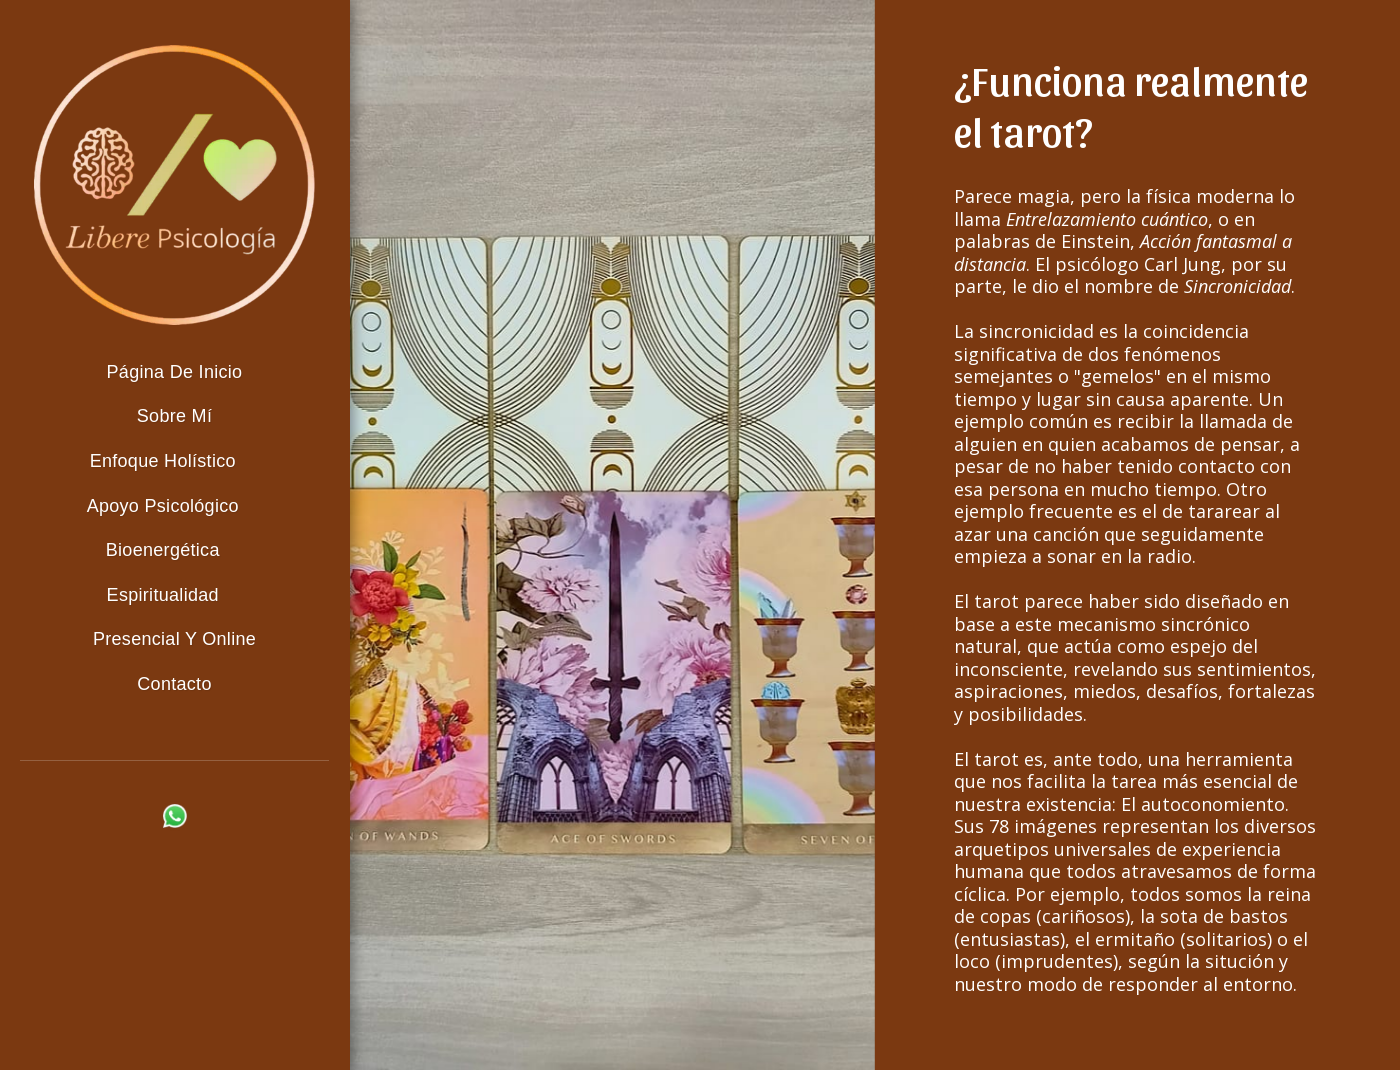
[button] (175, 462)
